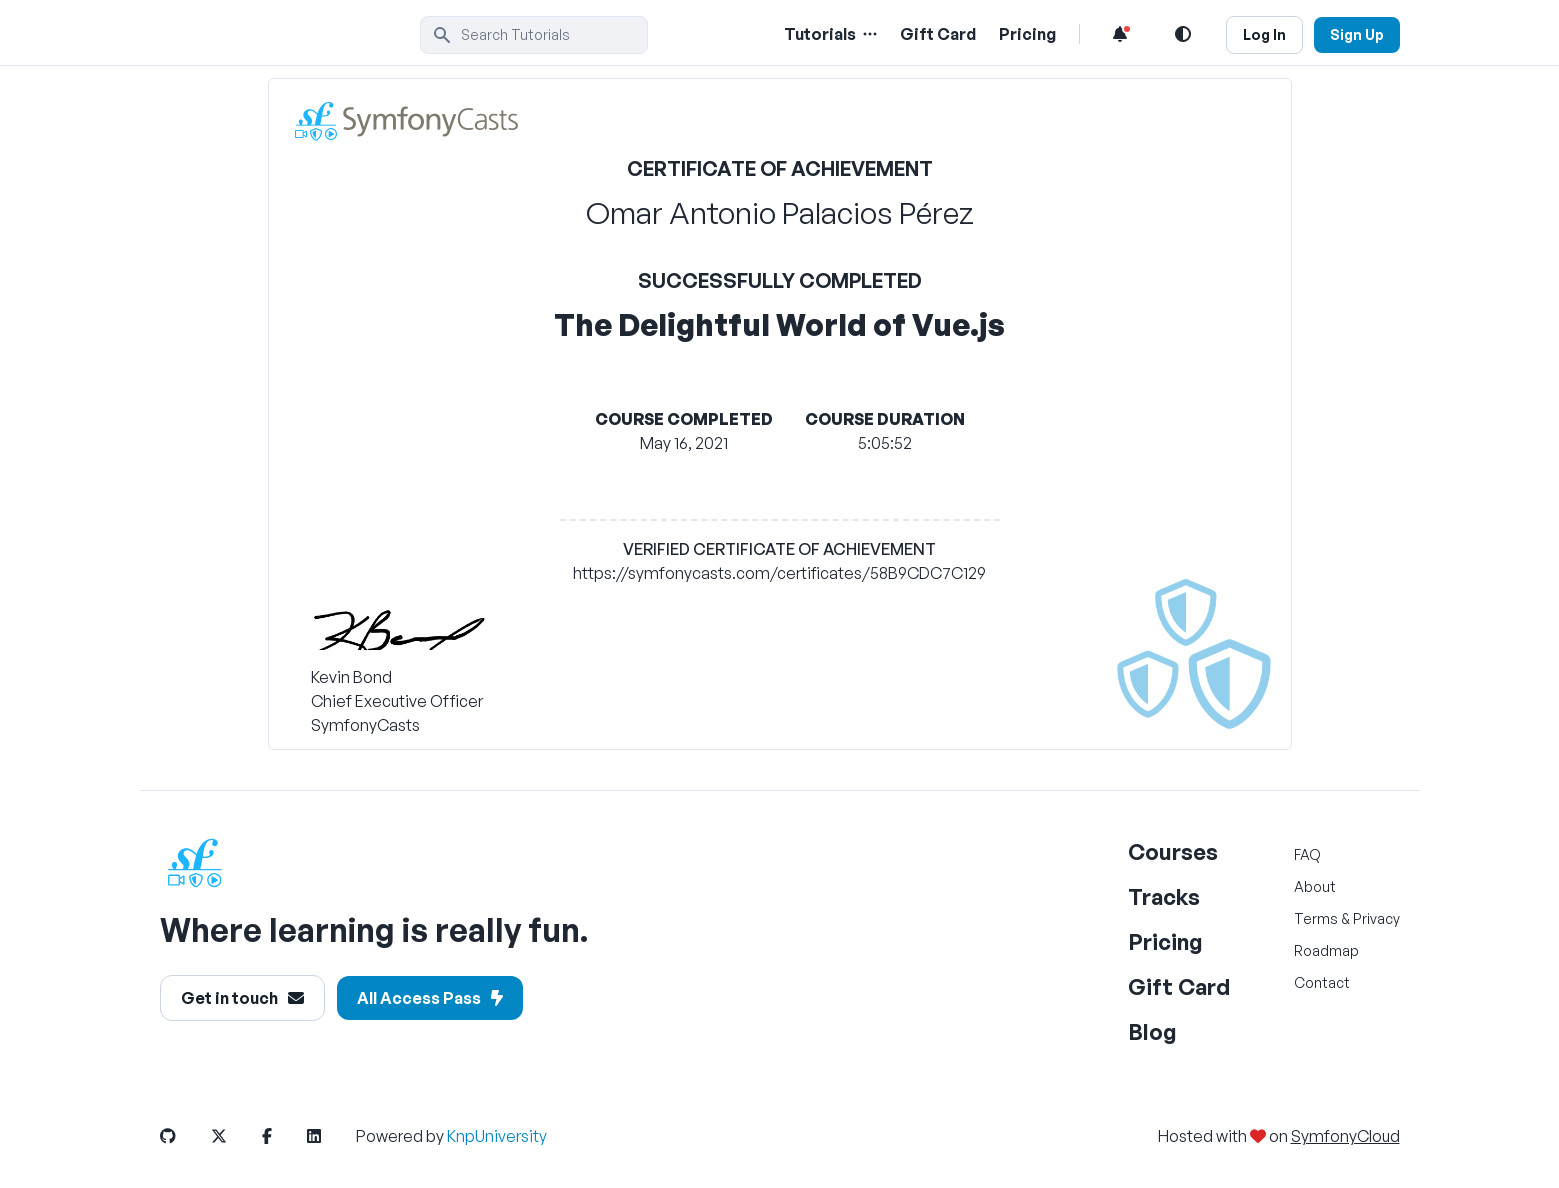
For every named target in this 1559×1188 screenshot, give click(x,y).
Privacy (1376, 918)
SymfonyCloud (1345, 1136)
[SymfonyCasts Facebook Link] (283, 1136)
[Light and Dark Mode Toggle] (1183, 34)
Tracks (1164, 896)
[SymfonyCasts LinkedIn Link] (330, 1136)
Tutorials (820, 34)
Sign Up (1357, 34)
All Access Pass (430, 998)
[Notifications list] (1120, 34)
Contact (1322, 982)
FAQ (1307, 854)
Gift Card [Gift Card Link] (938, 34)
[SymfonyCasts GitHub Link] (184, 1136)
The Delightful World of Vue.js (779, 324)
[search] (534, 35)
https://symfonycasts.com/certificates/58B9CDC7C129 (779, 573)
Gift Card (1179, 986)
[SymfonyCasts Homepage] (290, 34)
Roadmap (1326, 950)
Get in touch (242, 998)
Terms (1316, 918)
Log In (1264, 34)
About (1315, 886)
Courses (1173, 851)
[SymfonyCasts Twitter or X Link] (235, 1136)
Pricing (1165, 941)
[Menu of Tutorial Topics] (868, 34)
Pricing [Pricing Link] (1027, 34)
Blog (1152, 1031)
